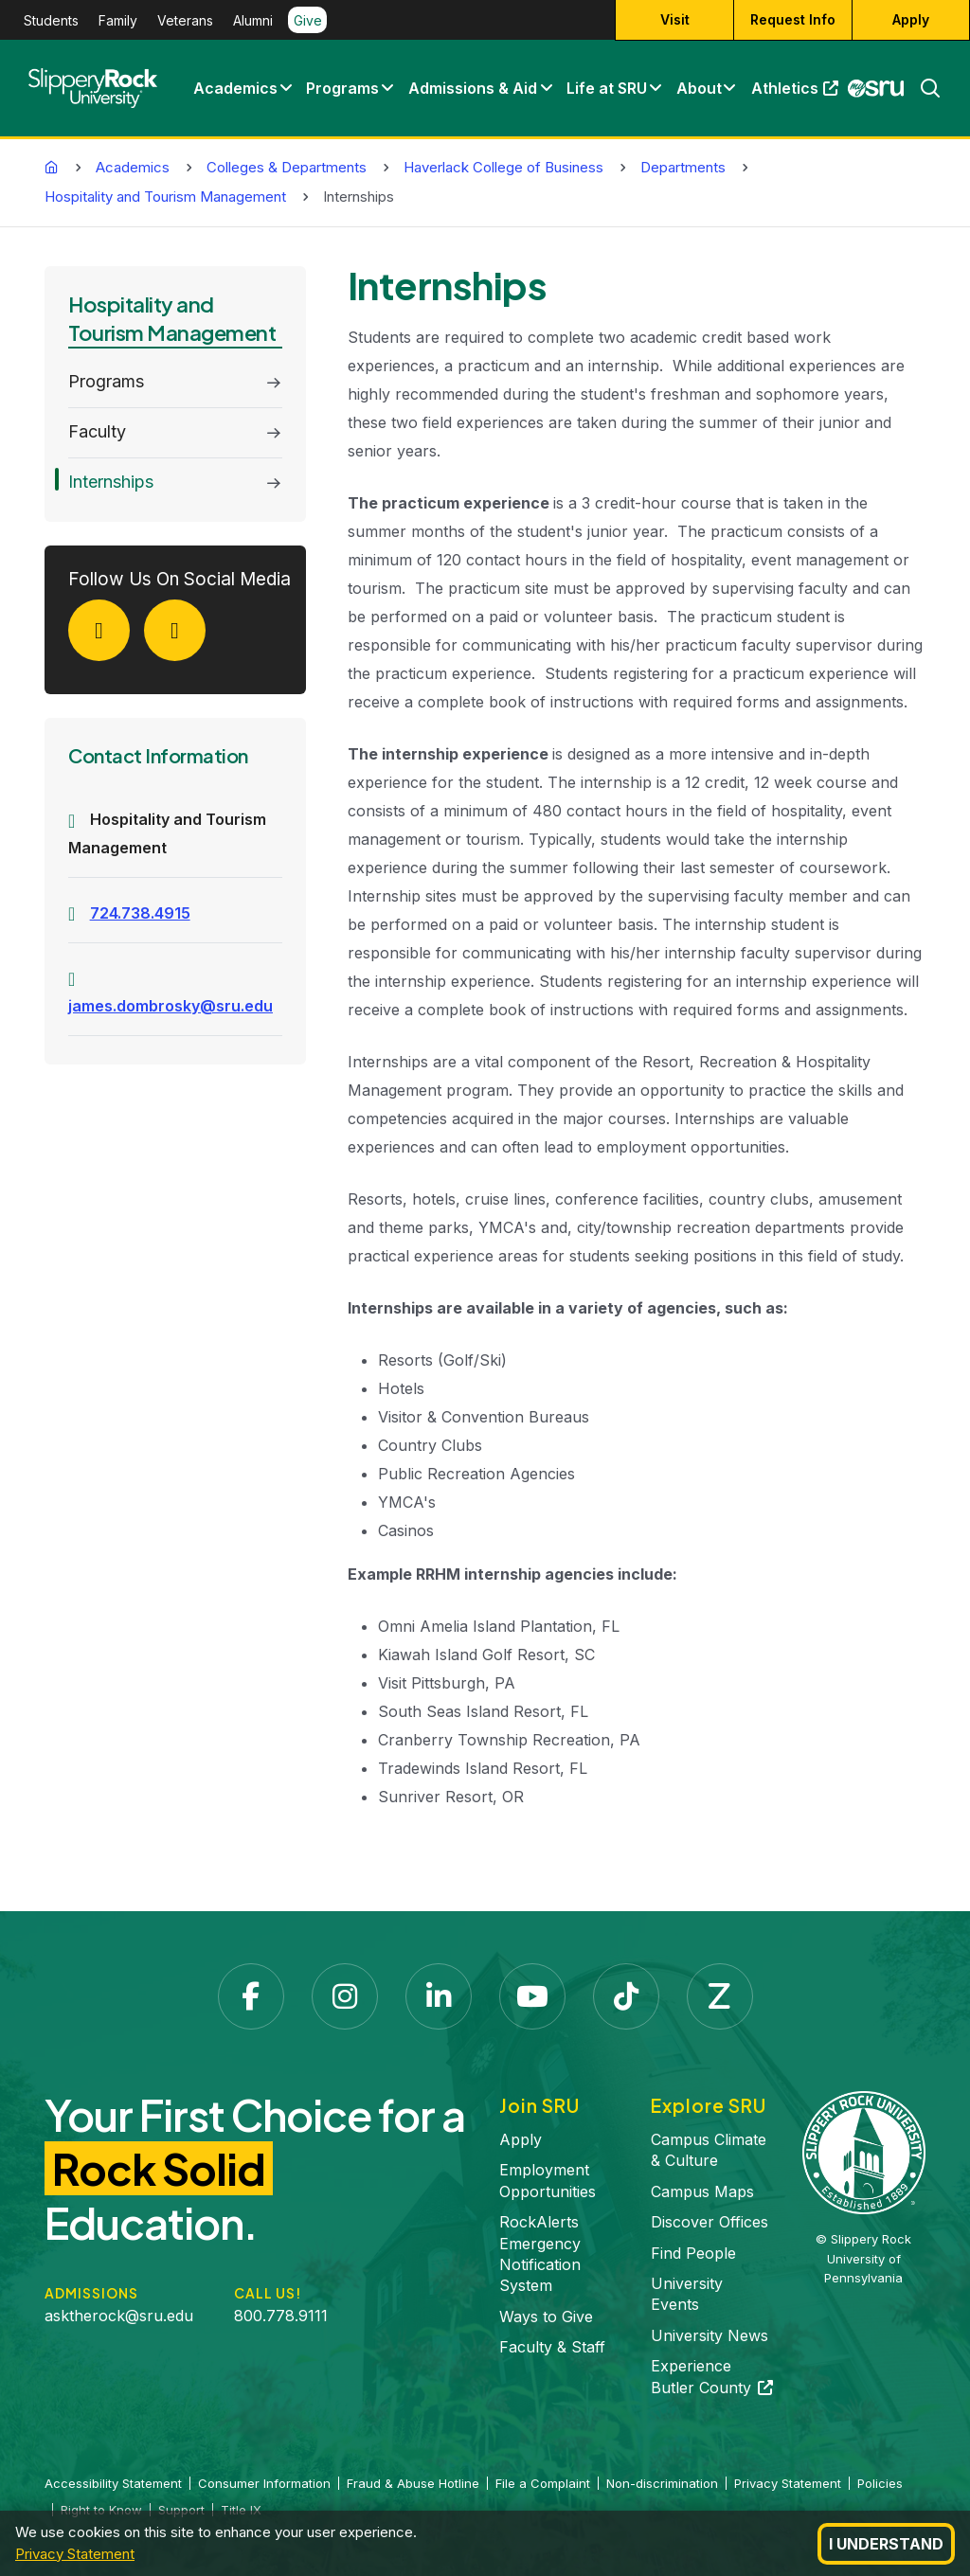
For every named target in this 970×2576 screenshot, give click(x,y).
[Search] (923, 88)
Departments (683, 167)
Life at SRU (606, 88)
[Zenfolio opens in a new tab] (720, 1996)
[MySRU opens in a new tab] (876, 88)
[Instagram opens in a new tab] (345, 1996)
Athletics (798, 93)
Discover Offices (709, 2221)
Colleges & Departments (287, 167)
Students (51, 20)
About (699, 88)
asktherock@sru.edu (119, 2315)
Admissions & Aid (472, 88)
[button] (285, 88)
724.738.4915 (140, 912)
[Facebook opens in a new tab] (251, 1996)
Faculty (97, 431)
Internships (110, 482)
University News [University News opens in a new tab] (709, 2335)
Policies (880, 2483)
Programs (342, 88)
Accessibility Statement (113, 2483)
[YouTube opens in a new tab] (532, 1996)
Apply (520, 2139)
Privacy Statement (75, 2554)
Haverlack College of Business (503, 167)
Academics (235, 88)
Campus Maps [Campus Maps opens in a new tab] (702, 2191)
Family (118, 20)
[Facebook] (106, 635)
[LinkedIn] (182, 635)
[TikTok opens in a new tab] (626, 1996)
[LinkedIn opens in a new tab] (438, 1996)
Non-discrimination (662, 2483)
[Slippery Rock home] (92, 88)
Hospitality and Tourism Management (165, 197)
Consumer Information (264, 2483)
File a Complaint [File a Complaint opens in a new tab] (542, 2483)
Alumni (253, 20)
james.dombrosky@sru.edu (170, 1005)
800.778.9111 (281, 2315)
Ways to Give (546, 2316)
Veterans (185, 20)
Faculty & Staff (552, 2346)
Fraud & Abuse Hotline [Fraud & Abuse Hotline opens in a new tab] (413, 2483)
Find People (693, 2253)
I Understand (886, 2543)
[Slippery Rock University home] (863, 2150)
